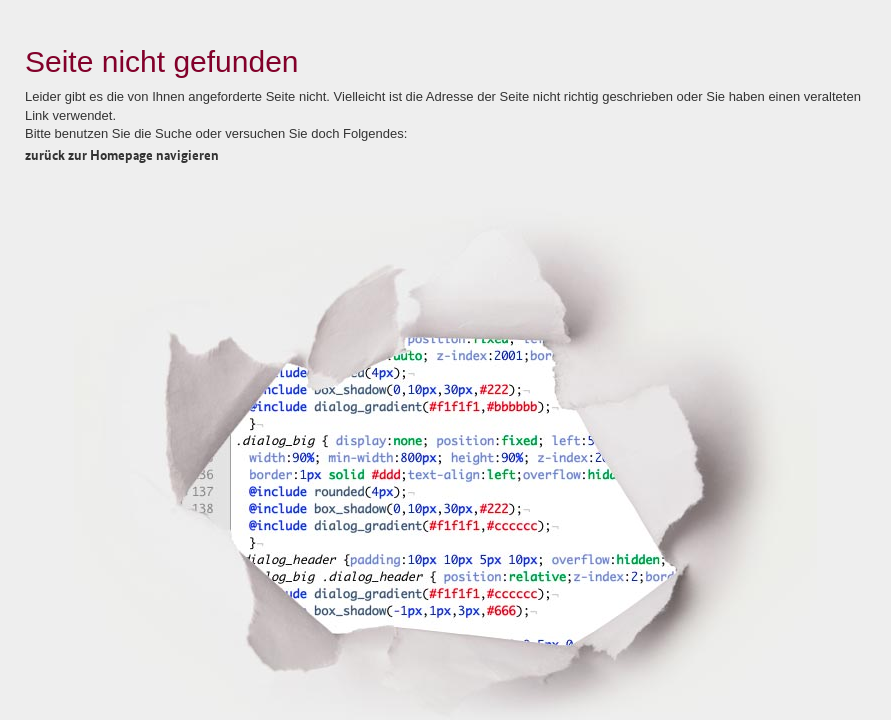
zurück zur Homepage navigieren (122, 154)
